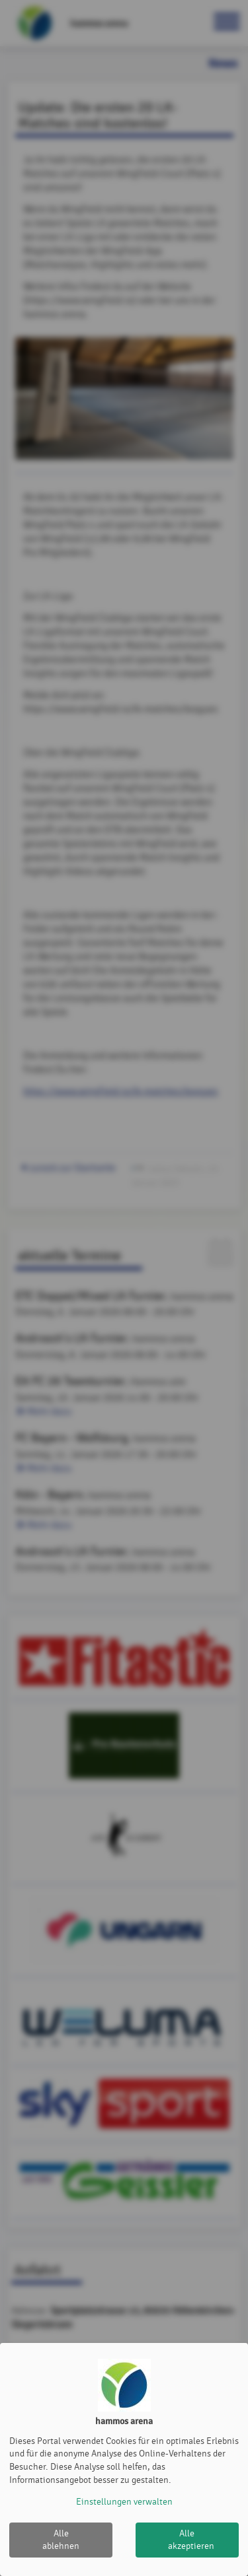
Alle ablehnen (60, 2540)
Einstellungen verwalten (124, 2502)
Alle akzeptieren (191, 2540)
